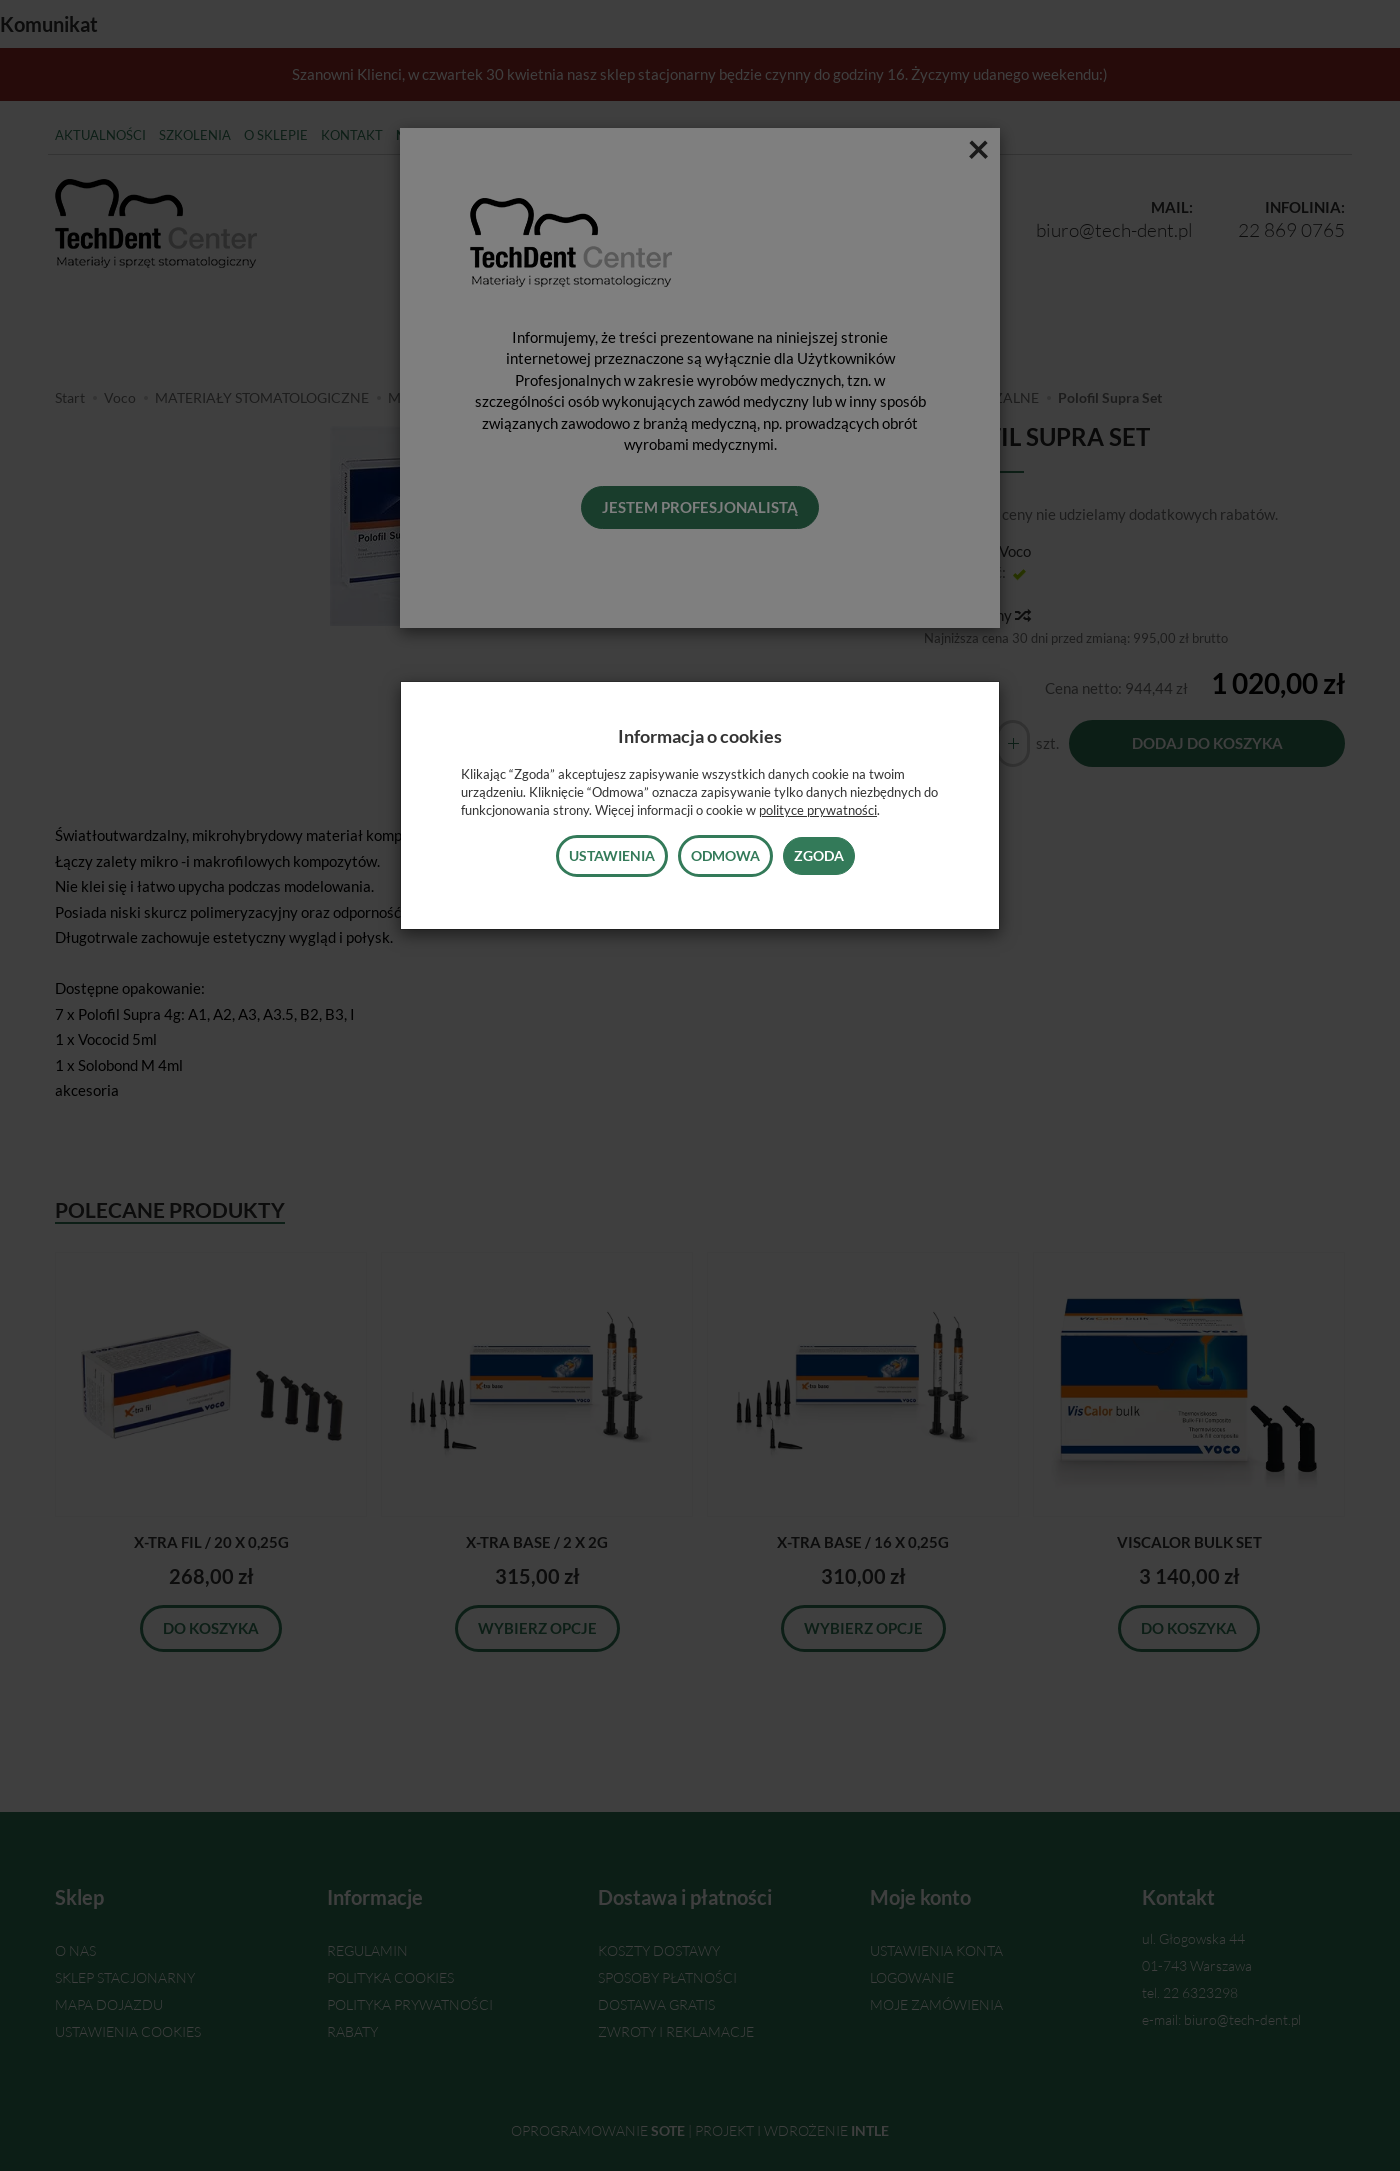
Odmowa (725, 855)
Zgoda (819, 855)
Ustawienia (612, 855)
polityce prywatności (818, 810)
